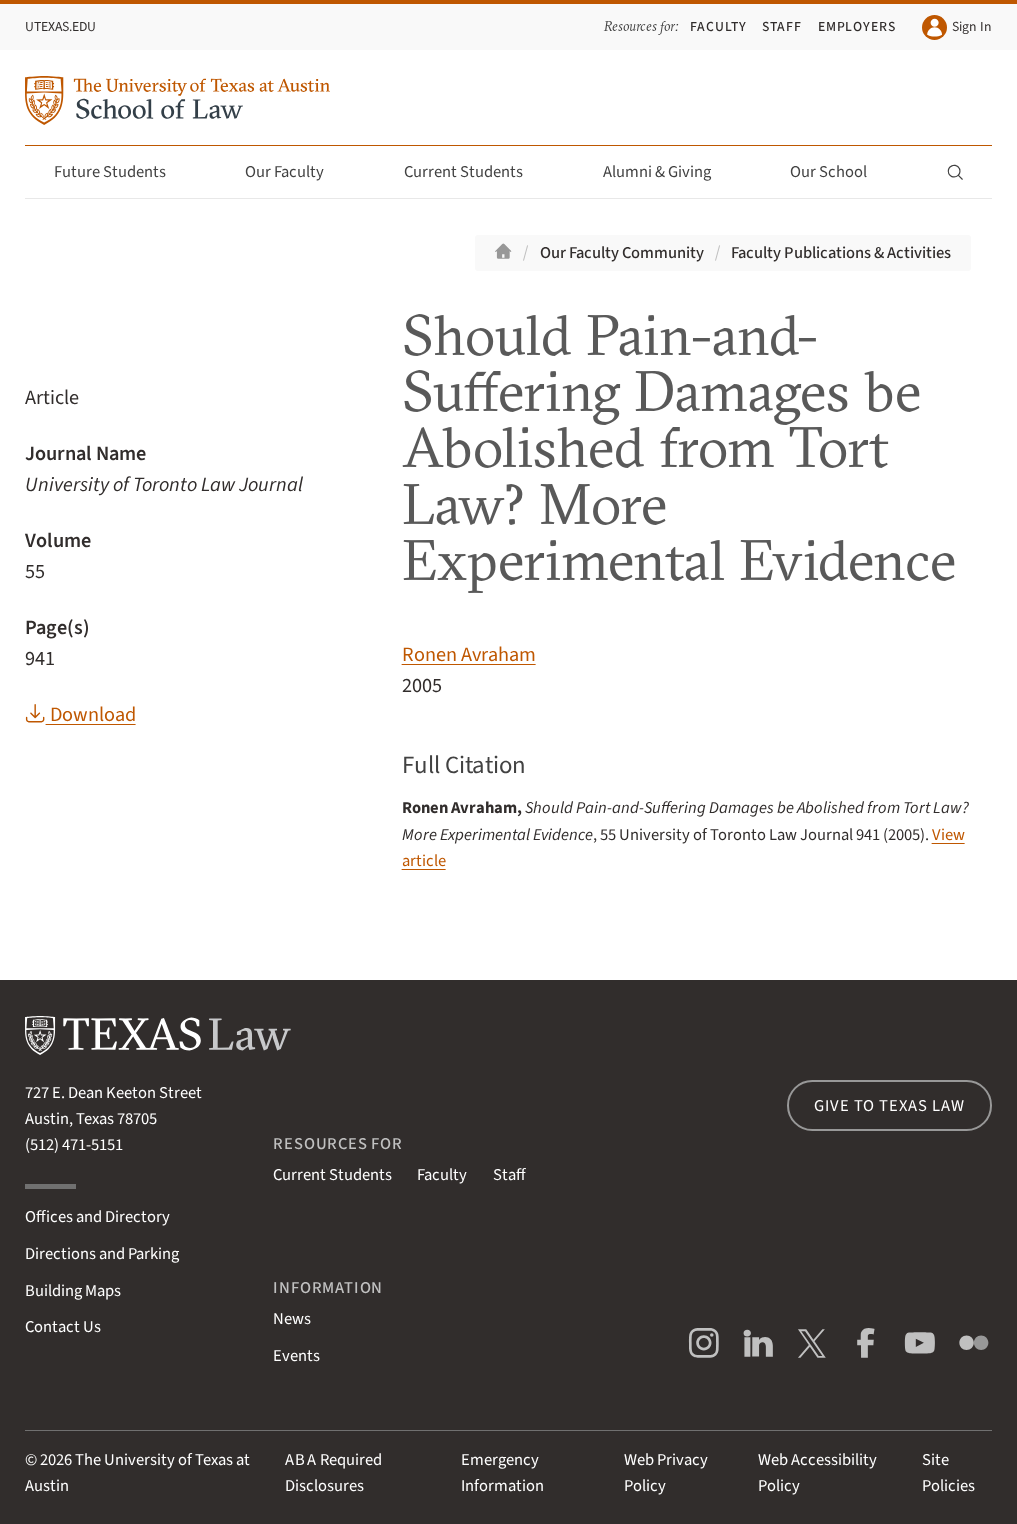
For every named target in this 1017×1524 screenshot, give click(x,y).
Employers (857, 26)
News (292, 1319)
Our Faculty (296, 172)
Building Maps (73, 1291)
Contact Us (63, 1327)
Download (80, 714)
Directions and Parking (102, 1254)
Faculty (718, 26)
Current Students (475, 172)
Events (296, 1356)
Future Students (121, 172)
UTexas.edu (60, 26)
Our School (840, 172)
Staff (782, 26)
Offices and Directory (97, 1217)
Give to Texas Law (889, 1106)
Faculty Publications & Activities (841, 253)
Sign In (957, 27)
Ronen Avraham (469, 654)
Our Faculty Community (622, 253)
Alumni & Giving (668, 172)
